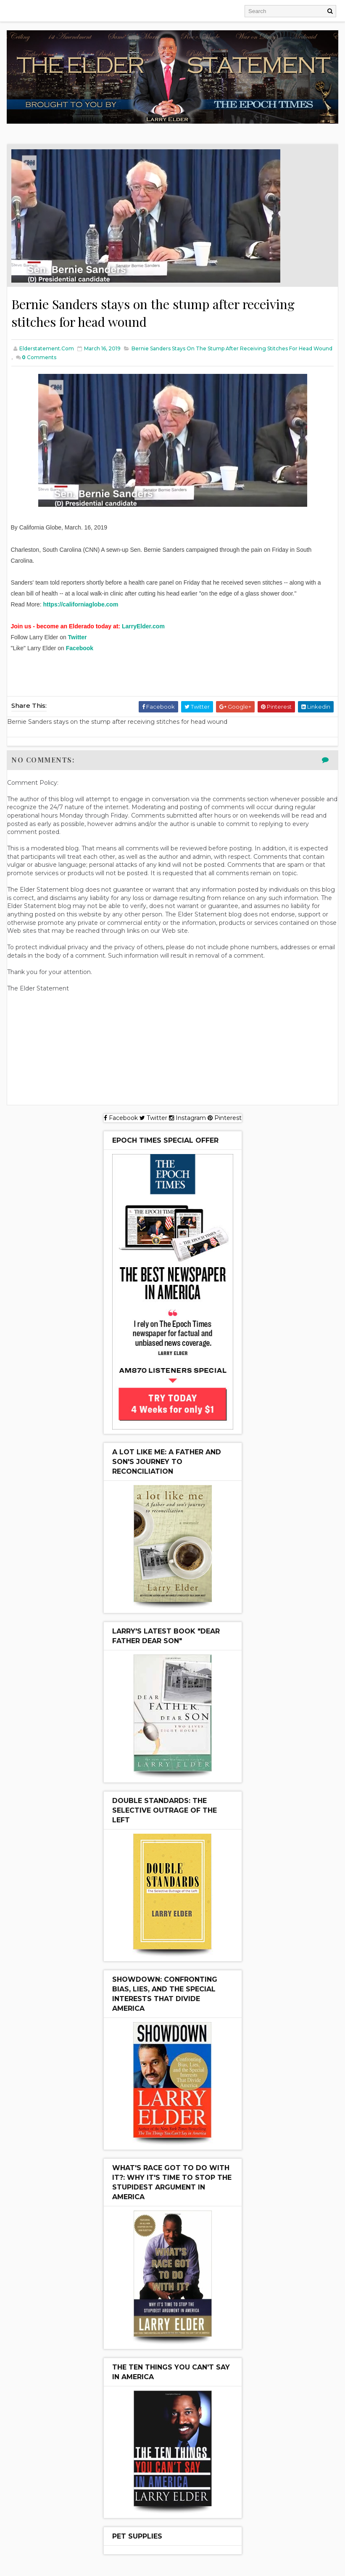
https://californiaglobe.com (80, 605)
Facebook (79, 649)
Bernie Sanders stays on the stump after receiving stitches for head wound (232, 349)
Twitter (77, 638)
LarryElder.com (143, 627)
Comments (39, 358)
